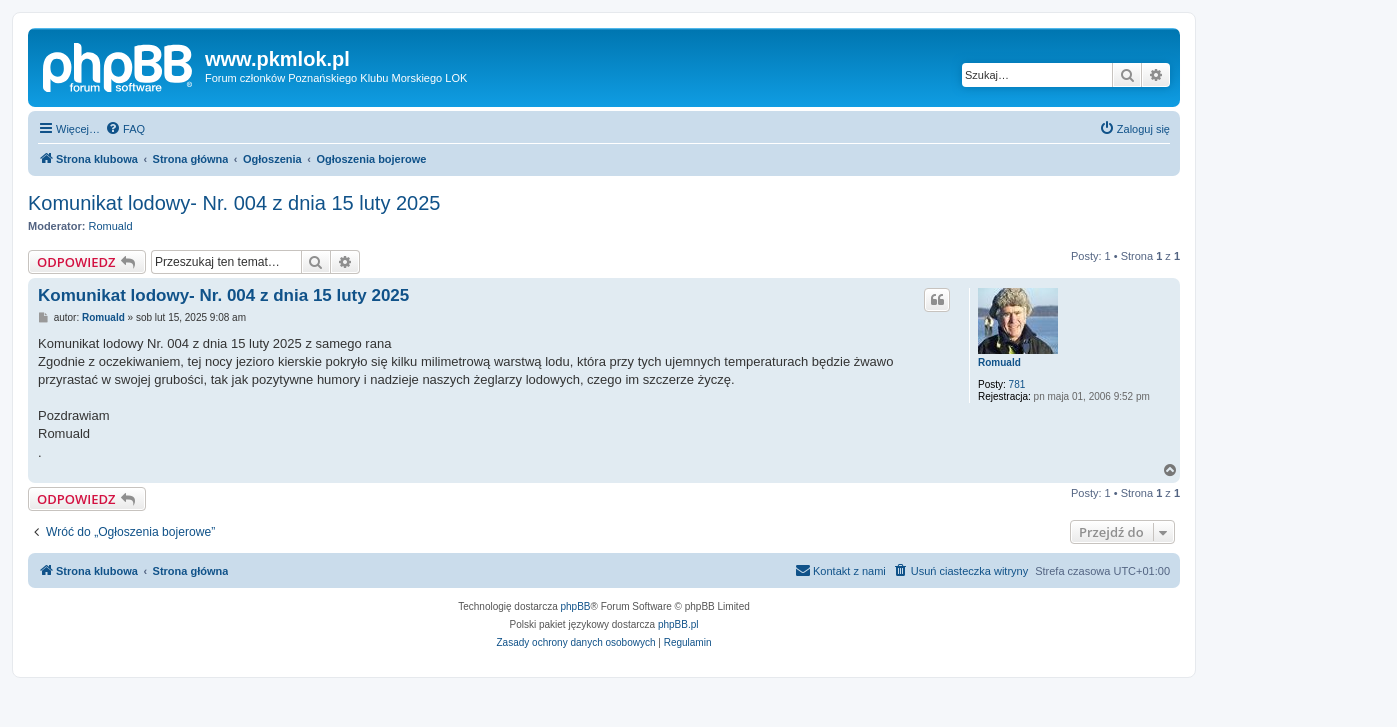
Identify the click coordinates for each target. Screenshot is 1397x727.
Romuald (111, 226)
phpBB (576, 606)
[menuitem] (125, 129)
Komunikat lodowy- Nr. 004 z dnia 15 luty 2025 (234, 203)
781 (1017, 384)
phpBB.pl (678, 624)
